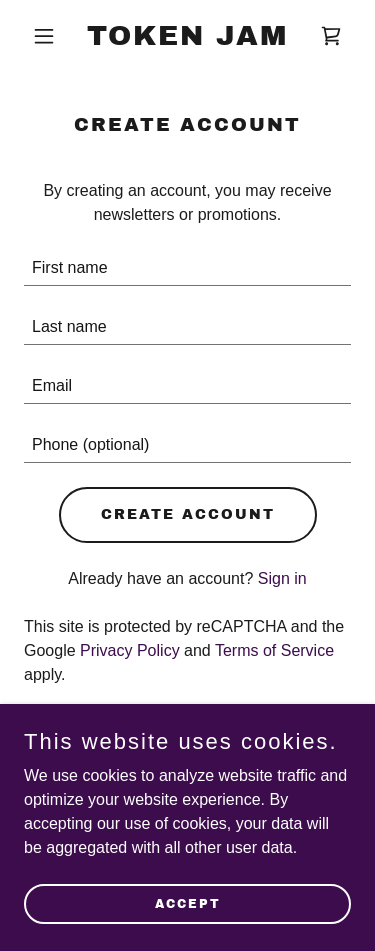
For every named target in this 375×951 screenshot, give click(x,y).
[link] (187, 39)
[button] (48, 36)
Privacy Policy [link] (130, 650)
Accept (188, 903)
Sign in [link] (282, 578)
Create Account (188, 514)
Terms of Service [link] (274, 650)
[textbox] (187, 268)
